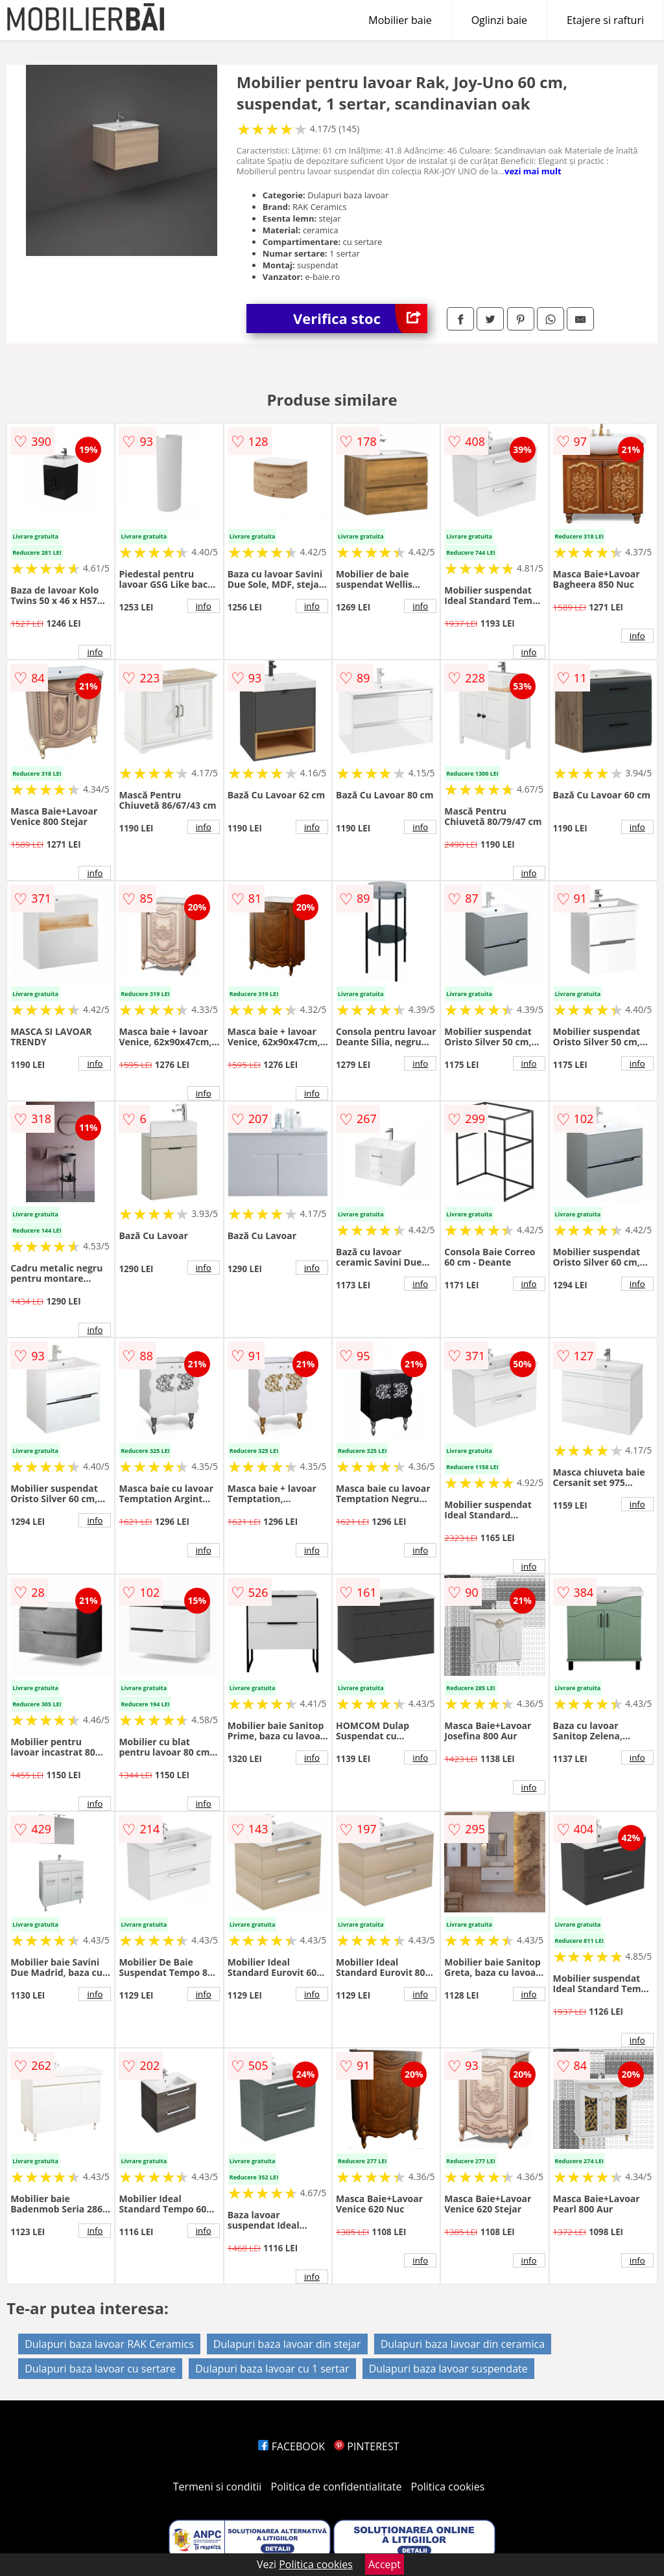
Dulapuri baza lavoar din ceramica (463, 2344)
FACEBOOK (291, 2446)
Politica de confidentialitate (336, 2486)
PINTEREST (366, 2446)
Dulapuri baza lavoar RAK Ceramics (109, 2344)
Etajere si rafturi (605, 20)
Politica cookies (448, 2486)
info (94, 652)
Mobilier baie (399, 20)
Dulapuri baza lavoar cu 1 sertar (272, 2368)
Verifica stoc (360, 318)
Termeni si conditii (217, 2486)
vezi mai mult (533, 171)
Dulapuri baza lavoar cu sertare (100, 2368)
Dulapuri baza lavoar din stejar (287, 2344)
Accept (384, 2564)
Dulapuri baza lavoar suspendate (448, 2368)
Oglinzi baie (499, 20)
